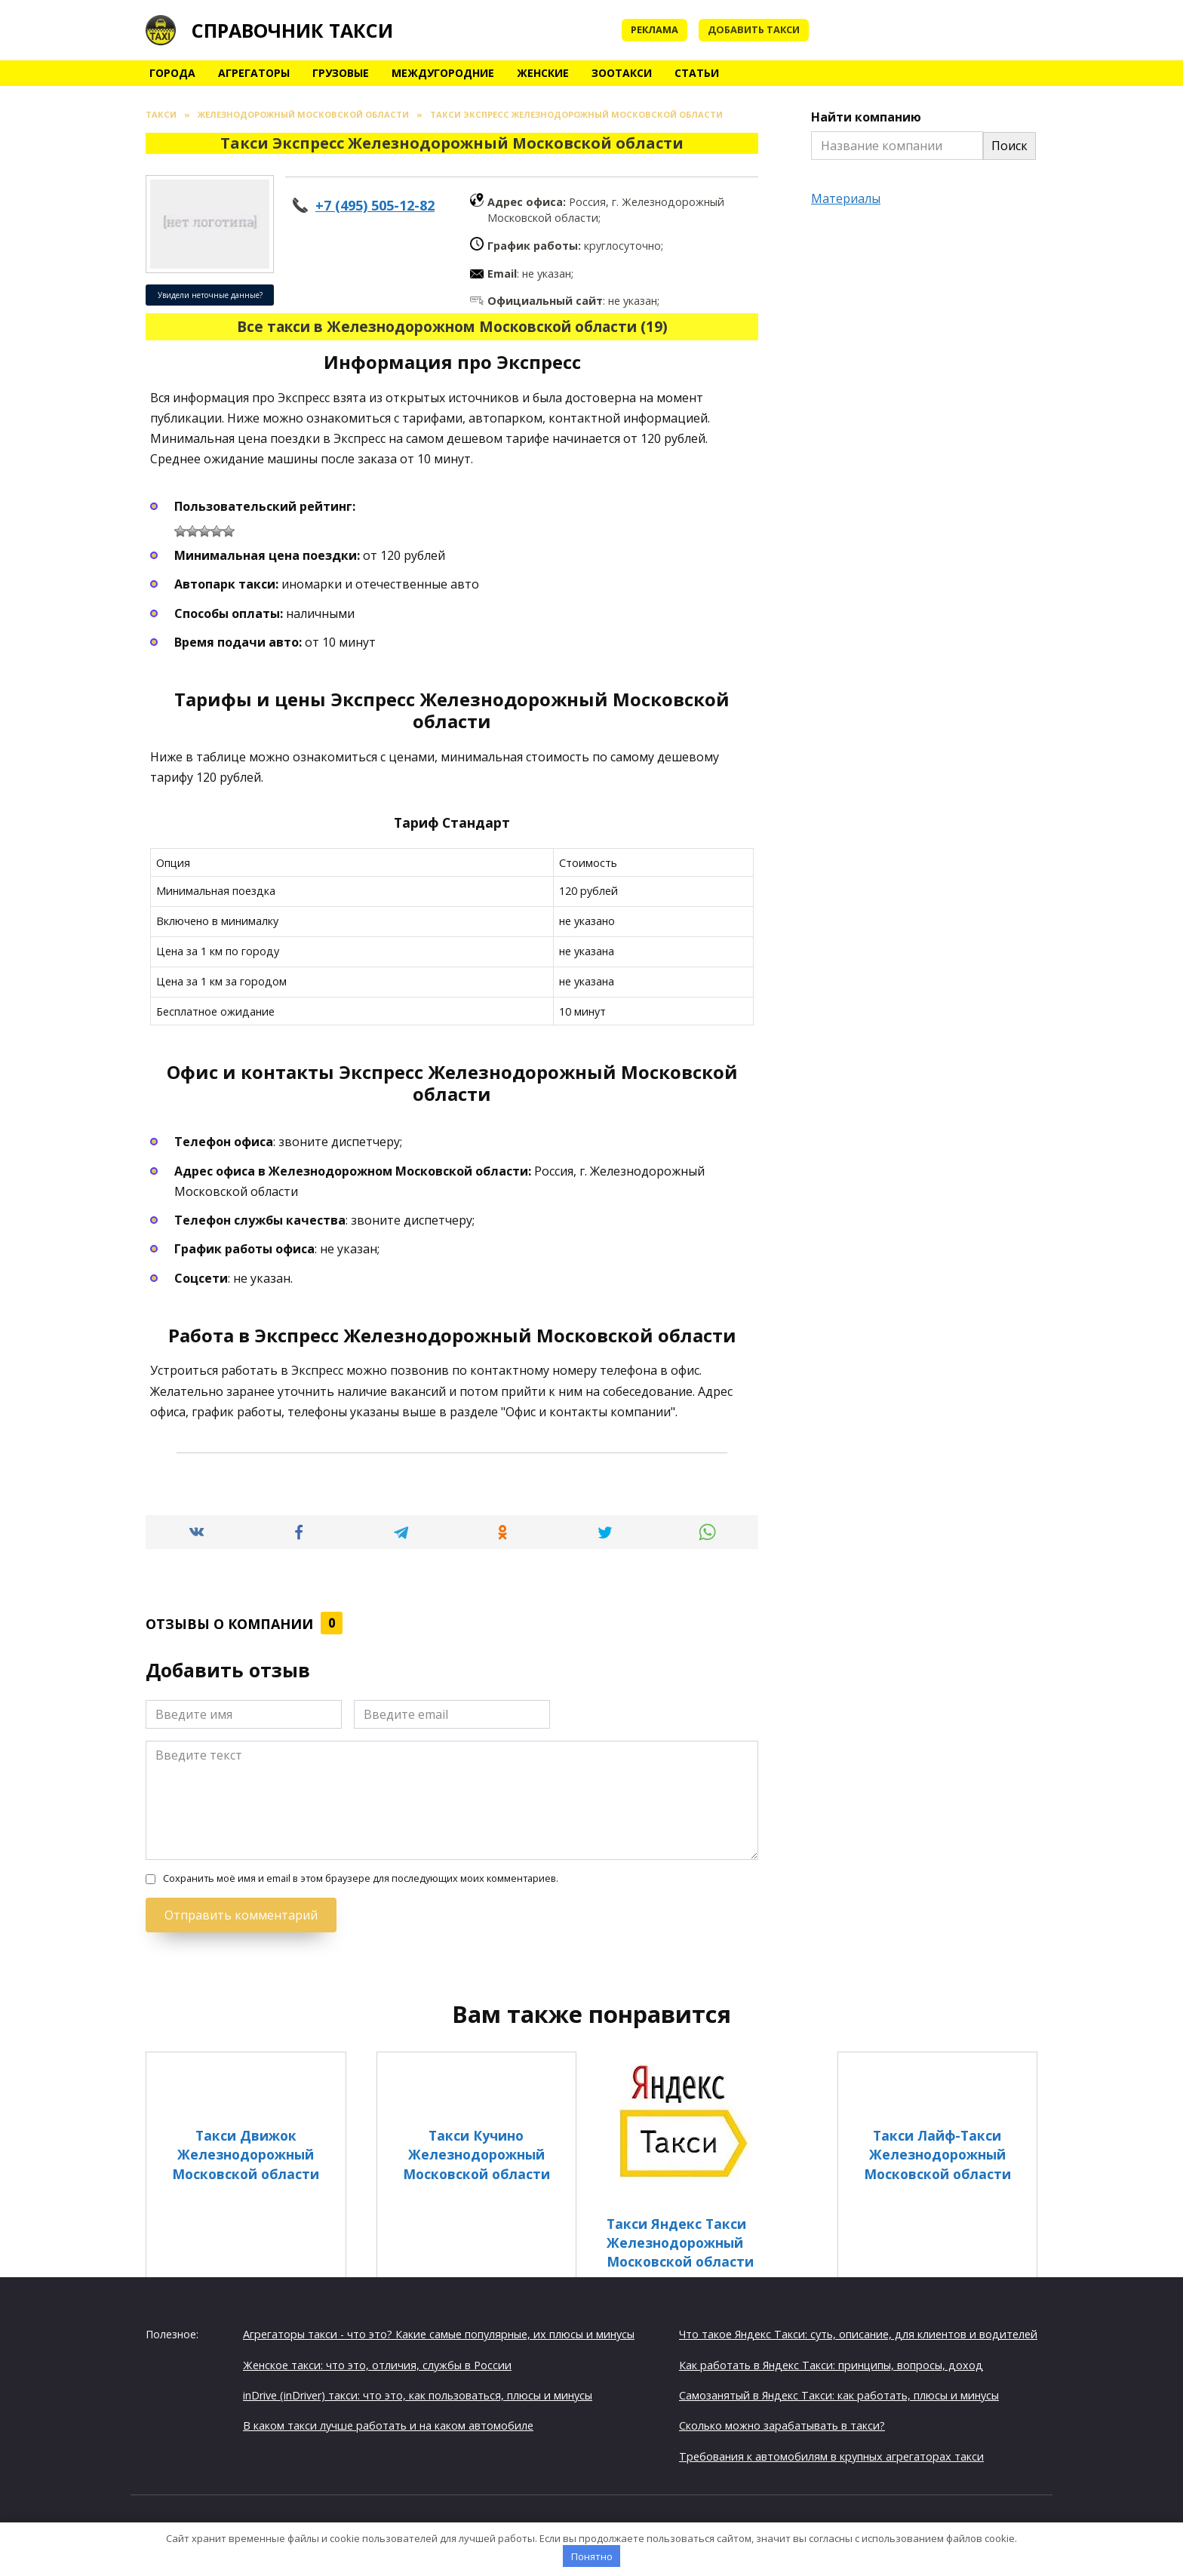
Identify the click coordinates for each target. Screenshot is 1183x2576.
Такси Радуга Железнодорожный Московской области (476, 2352)
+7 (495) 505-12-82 (375, 205)
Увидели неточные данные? (210, 295)
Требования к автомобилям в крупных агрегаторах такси (831, 2454)
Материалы (845, 198)
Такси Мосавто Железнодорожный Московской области (706, 2352)
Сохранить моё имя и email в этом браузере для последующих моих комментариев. (360, 1878)
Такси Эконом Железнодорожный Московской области (937, 2352)
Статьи (696, 73)
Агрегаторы (254, 73)
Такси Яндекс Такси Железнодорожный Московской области (680, 2242)
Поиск (1009, 145)
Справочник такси (292, 30)
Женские (543, 73)
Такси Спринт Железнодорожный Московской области (245, 2352)
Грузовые (340, 73)
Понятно (592, 2556)
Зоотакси (622, 73)
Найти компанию (866, 117)
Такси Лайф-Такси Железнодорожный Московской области (937, 2153)
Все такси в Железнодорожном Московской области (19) (452, 326)
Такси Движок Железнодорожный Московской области (245, 2153)
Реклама (654, 29)
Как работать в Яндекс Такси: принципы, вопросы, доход (831, 2363)
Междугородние (443, 73)
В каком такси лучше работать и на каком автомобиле (388, 2423)
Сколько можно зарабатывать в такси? (782, 2423)
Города (172, 73)
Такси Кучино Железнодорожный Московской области (476, 2153)
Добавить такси (754, 29)
